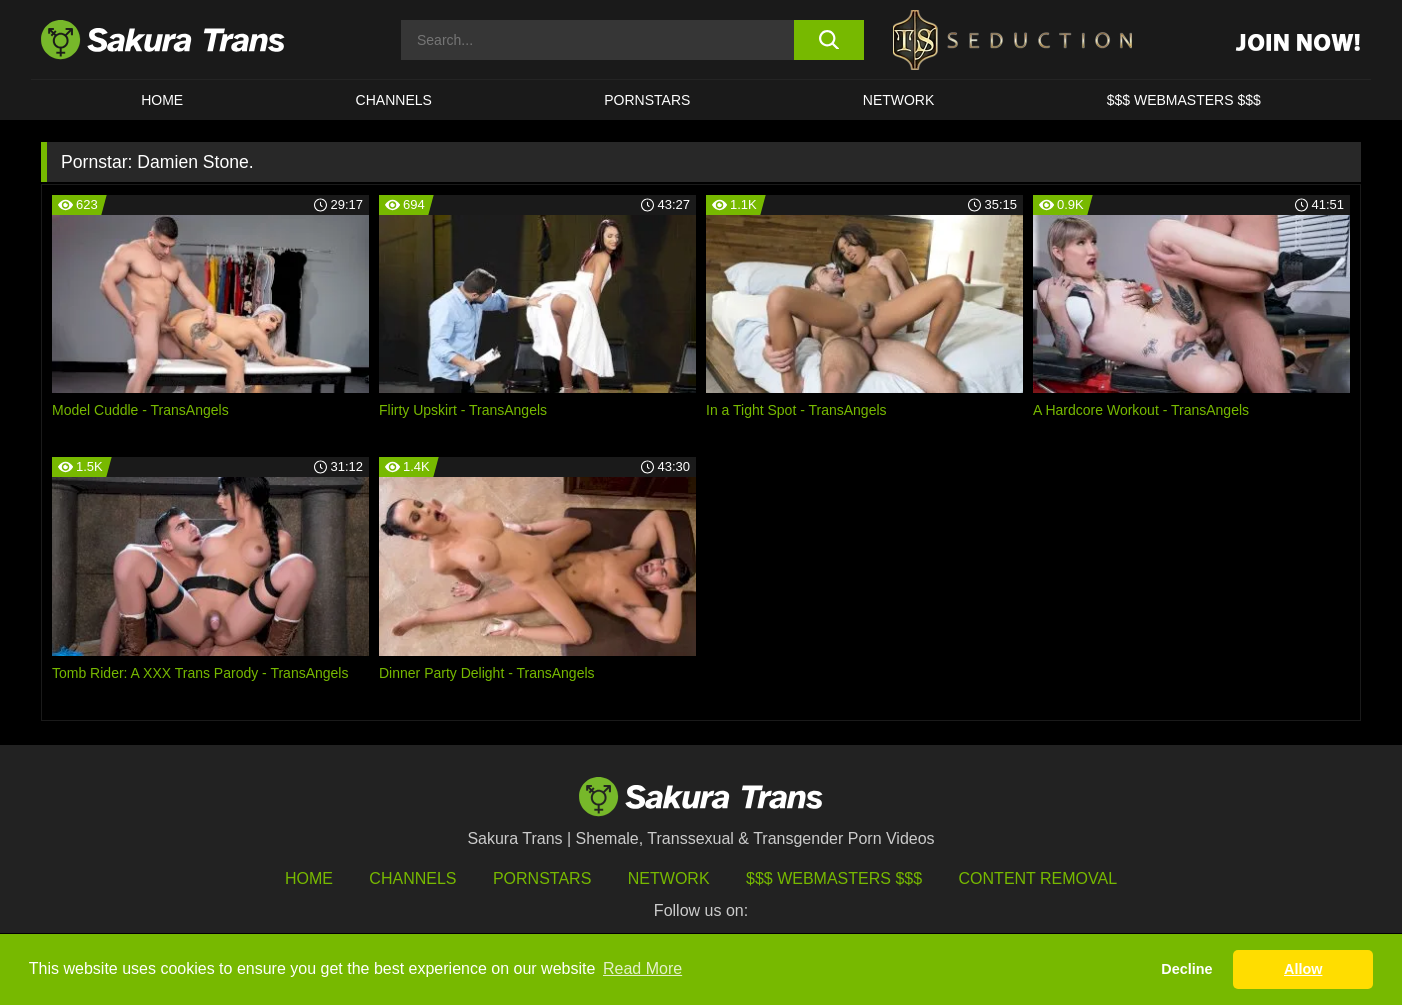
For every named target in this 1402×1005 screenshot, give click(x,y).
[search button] (828, 40)
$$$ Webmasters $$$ (834, 878)
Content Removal (1038, 878)
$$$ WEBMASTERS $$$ (1184, 100)
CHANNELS (394, 100)
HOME (162, 100)
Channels (412, 878)
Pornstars (542, 878)
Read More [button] (642, 968)
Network (899, 100)
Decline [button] (1186, 969)
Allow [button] (1303, 969)
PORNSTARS (647, 100)
